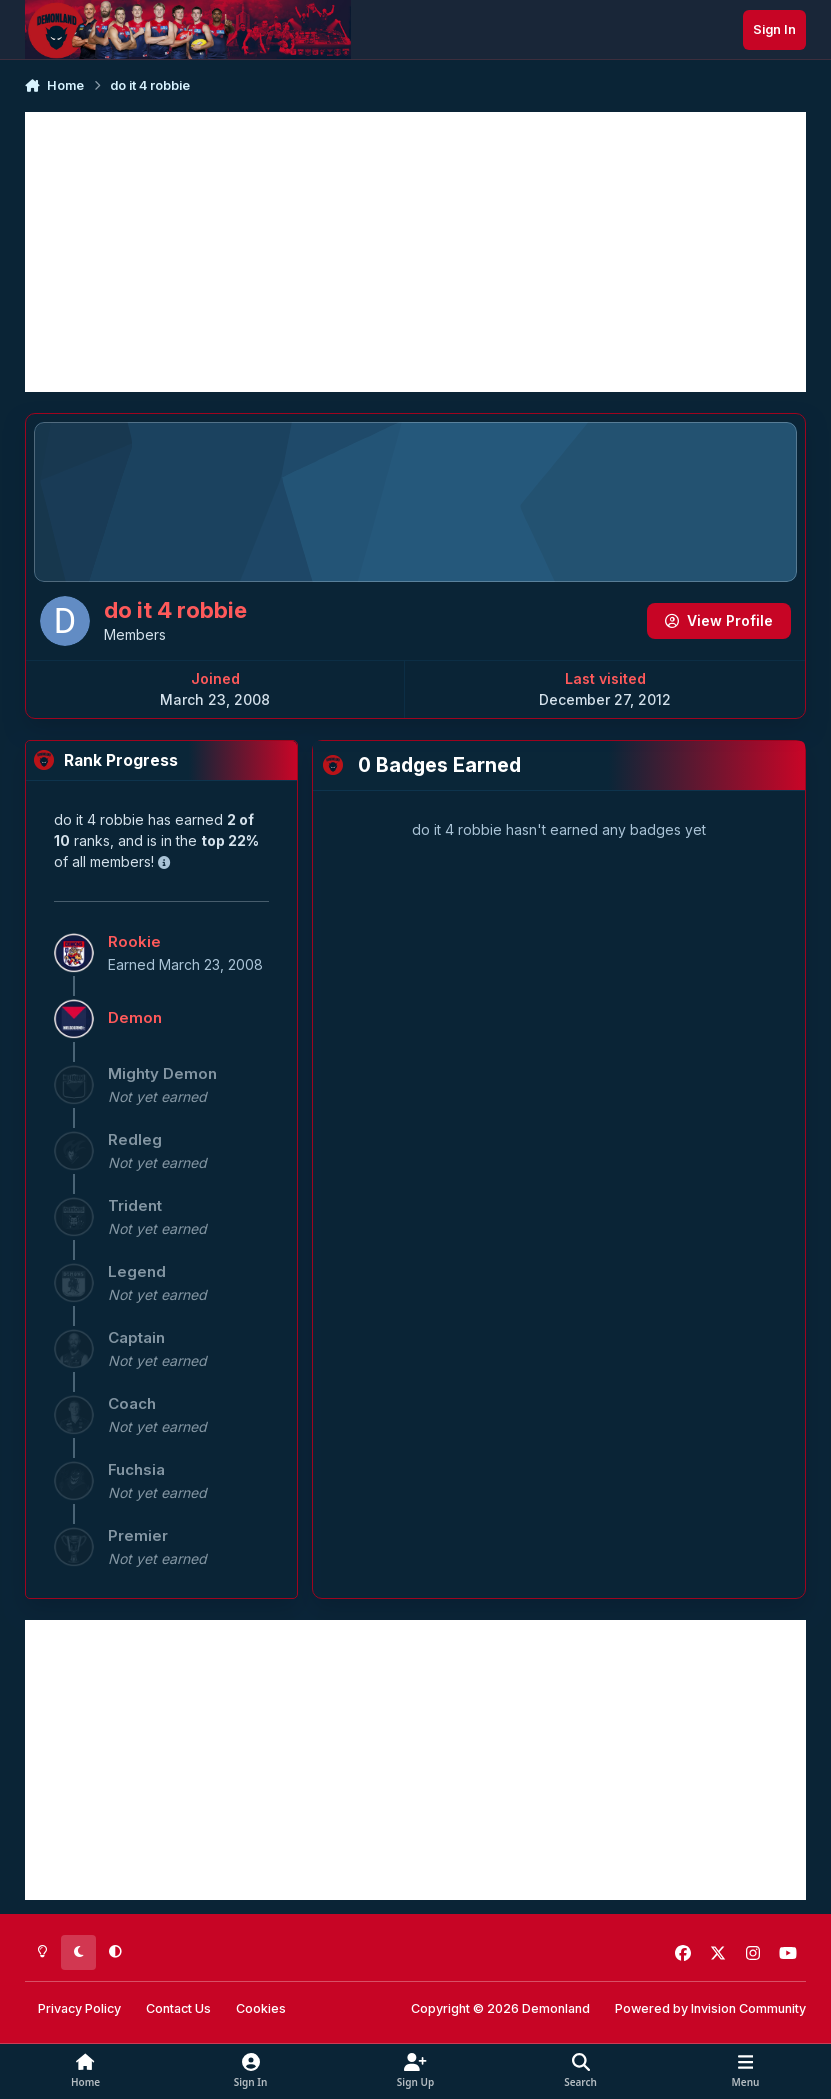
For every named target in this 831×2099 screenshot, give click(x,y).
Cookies (261, 2008)
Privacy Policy (79, 2008)
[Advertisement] (415, 252)
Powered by (710, 2008)
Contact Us (178, 2008)
